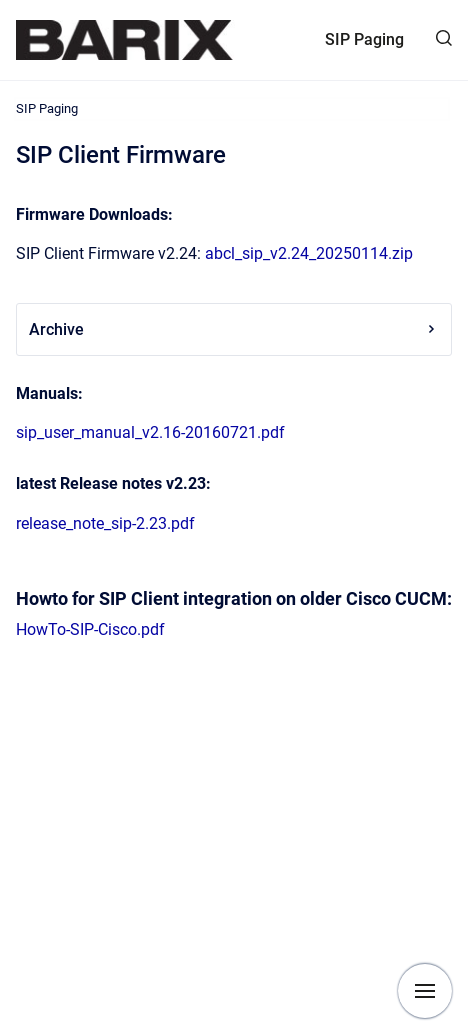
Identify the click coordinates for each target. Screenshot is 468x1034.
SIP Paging (364, 39)
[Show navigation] (425, 991)
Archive (234, 329)
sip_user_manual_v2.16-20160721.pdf (150, 432)
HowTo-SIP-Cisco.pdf (90, 629)
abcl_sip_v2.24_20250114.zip (309, 253)
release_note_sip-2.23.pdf (105, 523)
